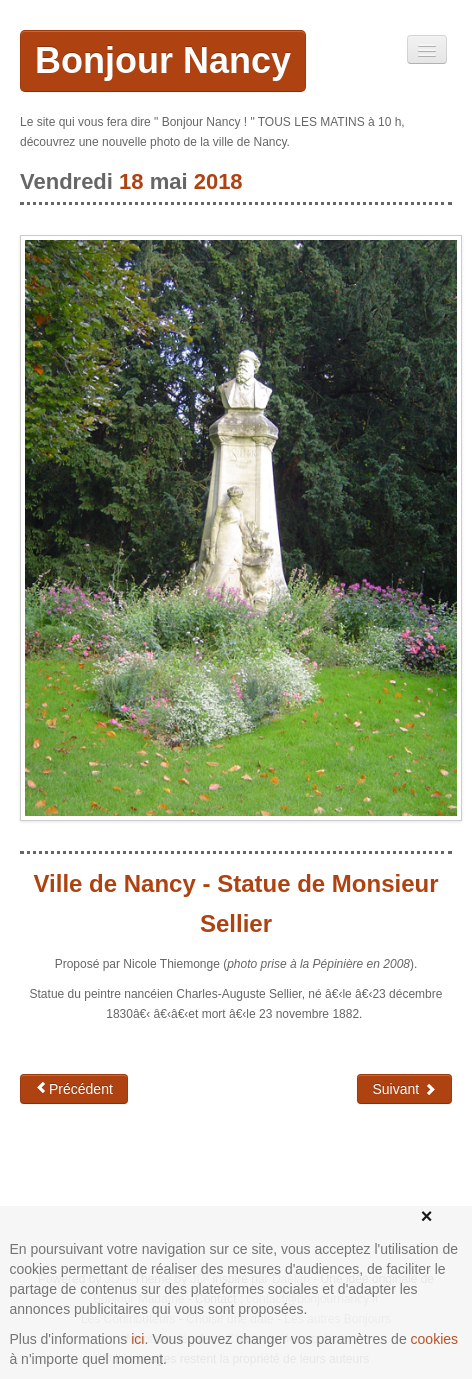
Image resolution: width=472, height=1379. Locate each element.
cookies (434, 1339)
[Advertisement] (180, 1184)
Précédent (74, 1088)
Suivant (404, 1089)
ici (137, 1339)
